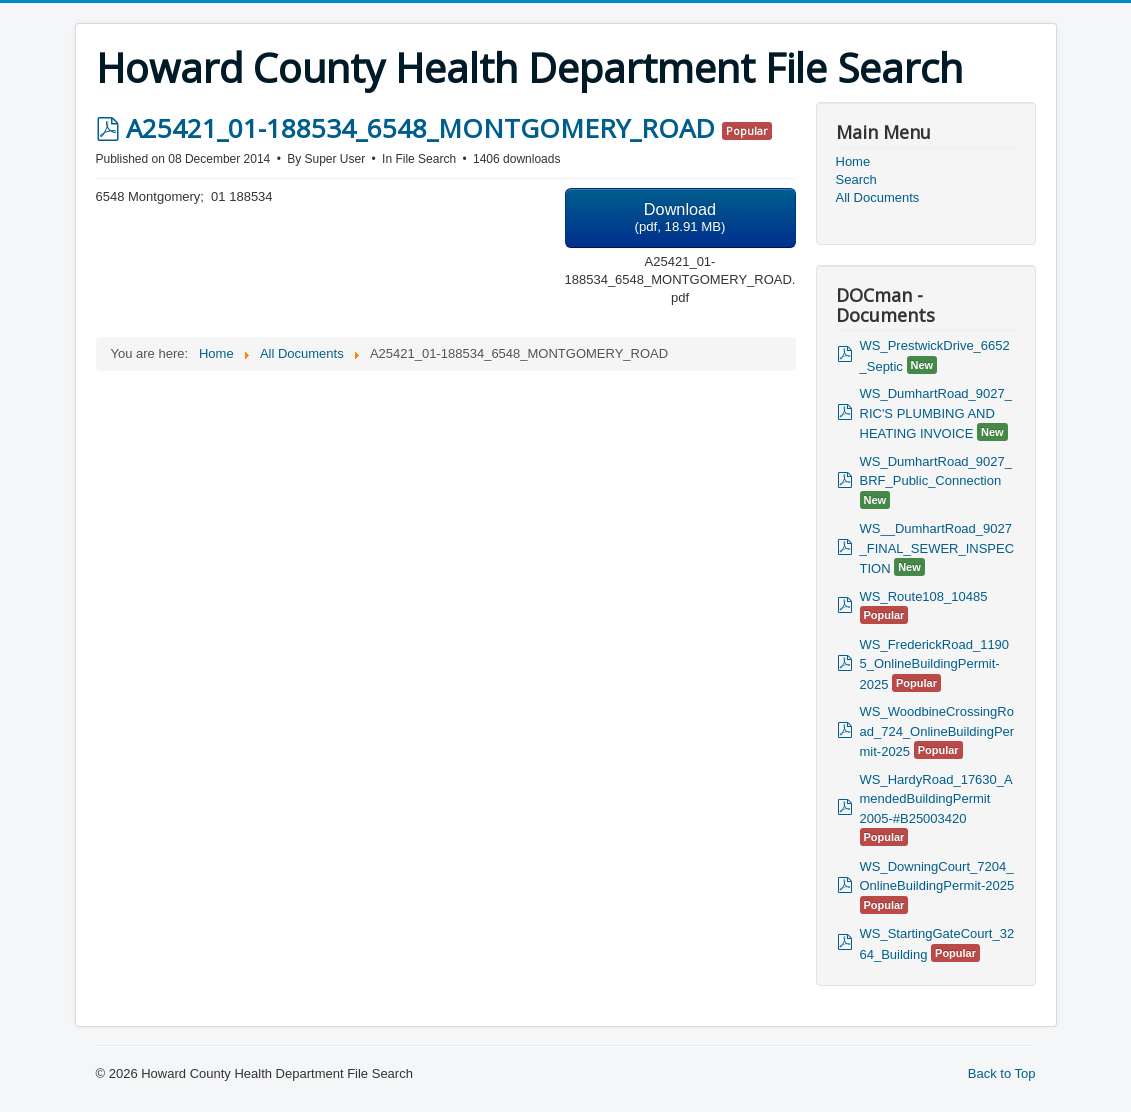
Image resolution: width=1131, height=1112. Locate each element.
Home (853, 161)
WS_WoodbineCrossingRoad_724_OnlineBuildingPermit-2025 (937, 731)
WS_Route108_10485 (924, 596)
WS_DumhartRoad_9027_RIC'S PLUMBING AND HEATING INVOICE (936, 413)
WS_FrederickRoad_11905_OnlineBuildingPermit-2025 (935, 664)
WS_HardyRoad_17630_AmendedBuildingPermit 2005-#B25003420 (936, 799)
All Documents (878, 197)
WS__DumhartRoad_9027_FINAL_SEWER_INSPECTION (937, 548)
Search (856, 179)
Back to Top (1002, 1073)
